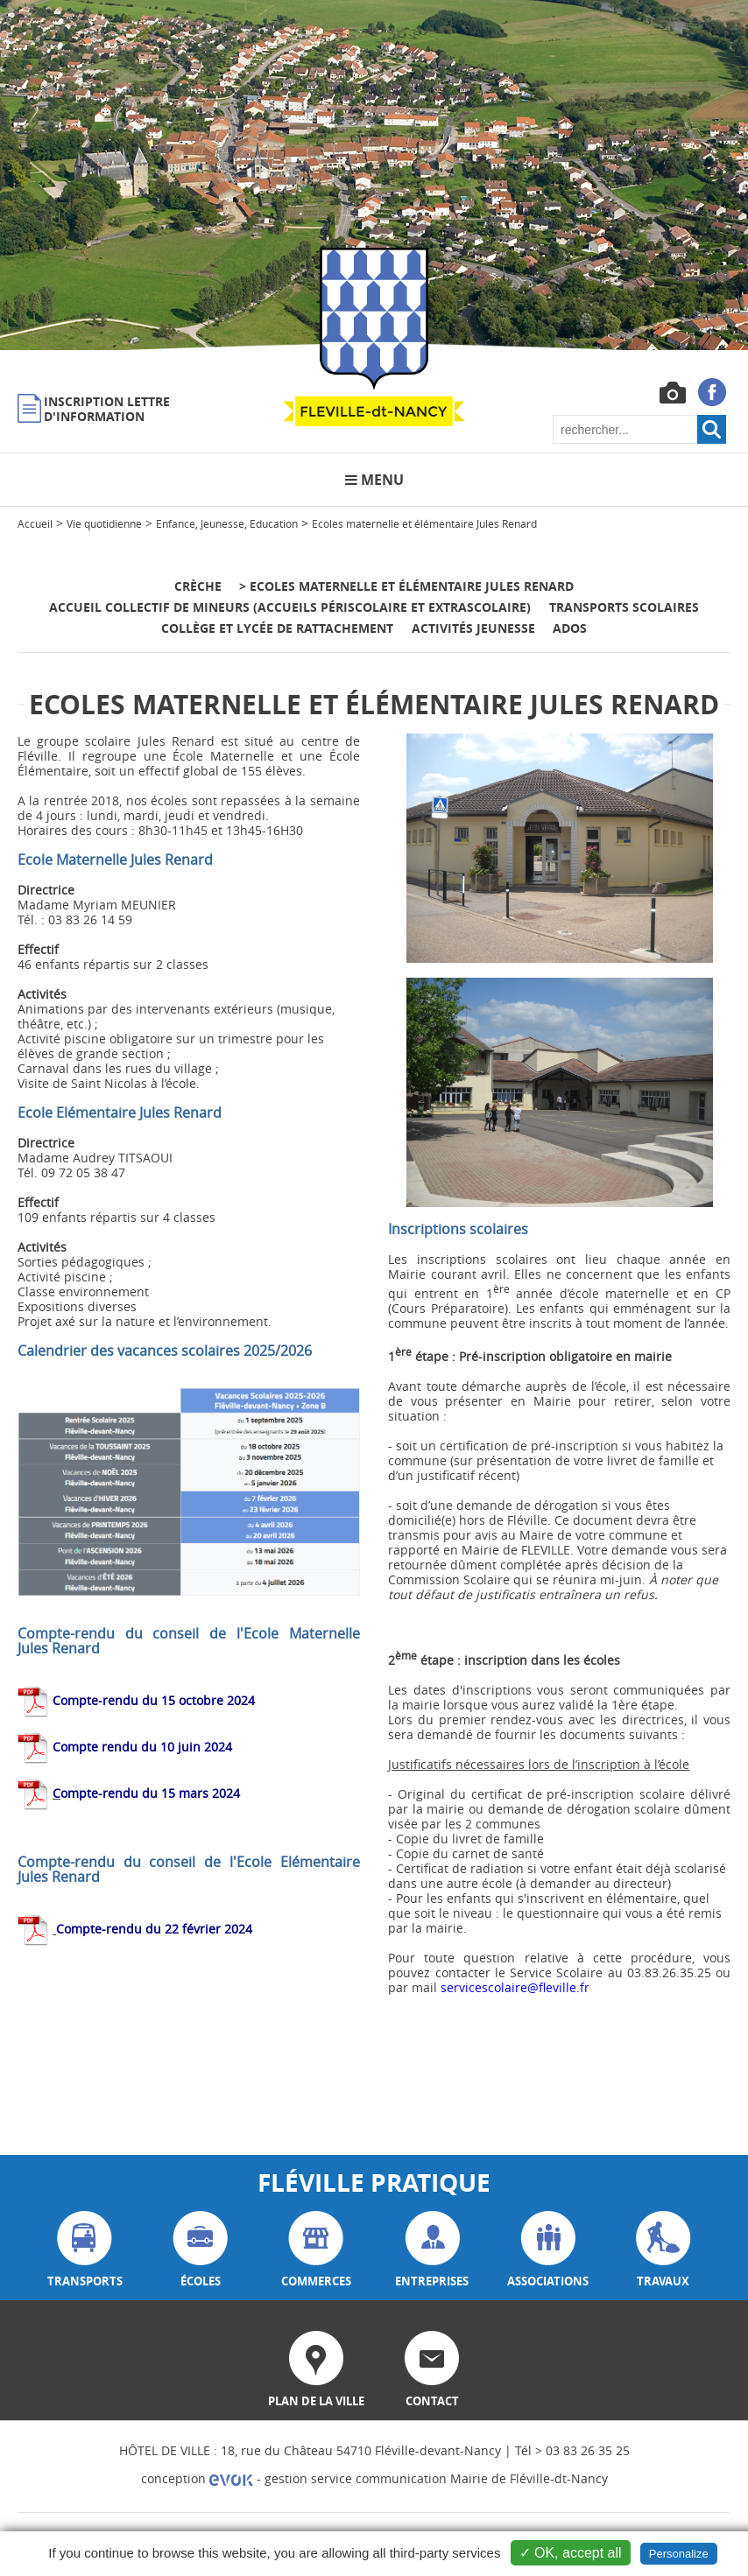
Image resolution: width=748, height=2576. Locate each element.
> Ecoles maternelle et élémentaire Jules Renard (406, 586)
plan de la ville (316, 2370)
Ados (570, 628)
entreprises (432, 2250)
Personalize (679, 2553)
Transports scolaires (624, 607)
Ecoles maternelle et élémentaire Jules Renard (424, 523)
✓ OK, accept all (570, 2552)
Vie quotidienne (104, 523)
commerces (316, 2250)
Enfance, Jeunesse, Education (227, 523)
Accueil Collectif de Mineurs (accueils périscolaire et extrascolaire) (290, 607)
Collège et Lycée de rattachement (277, 628)
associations (548, 2250)
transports (85, 2250)
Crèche (199, 586)
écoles (200, 2250)
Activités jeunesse (473, 628)
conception (197, 2478)
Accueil (35, 523)
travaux (663, 2250)
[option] (374, 175)
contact (432, 2370)
